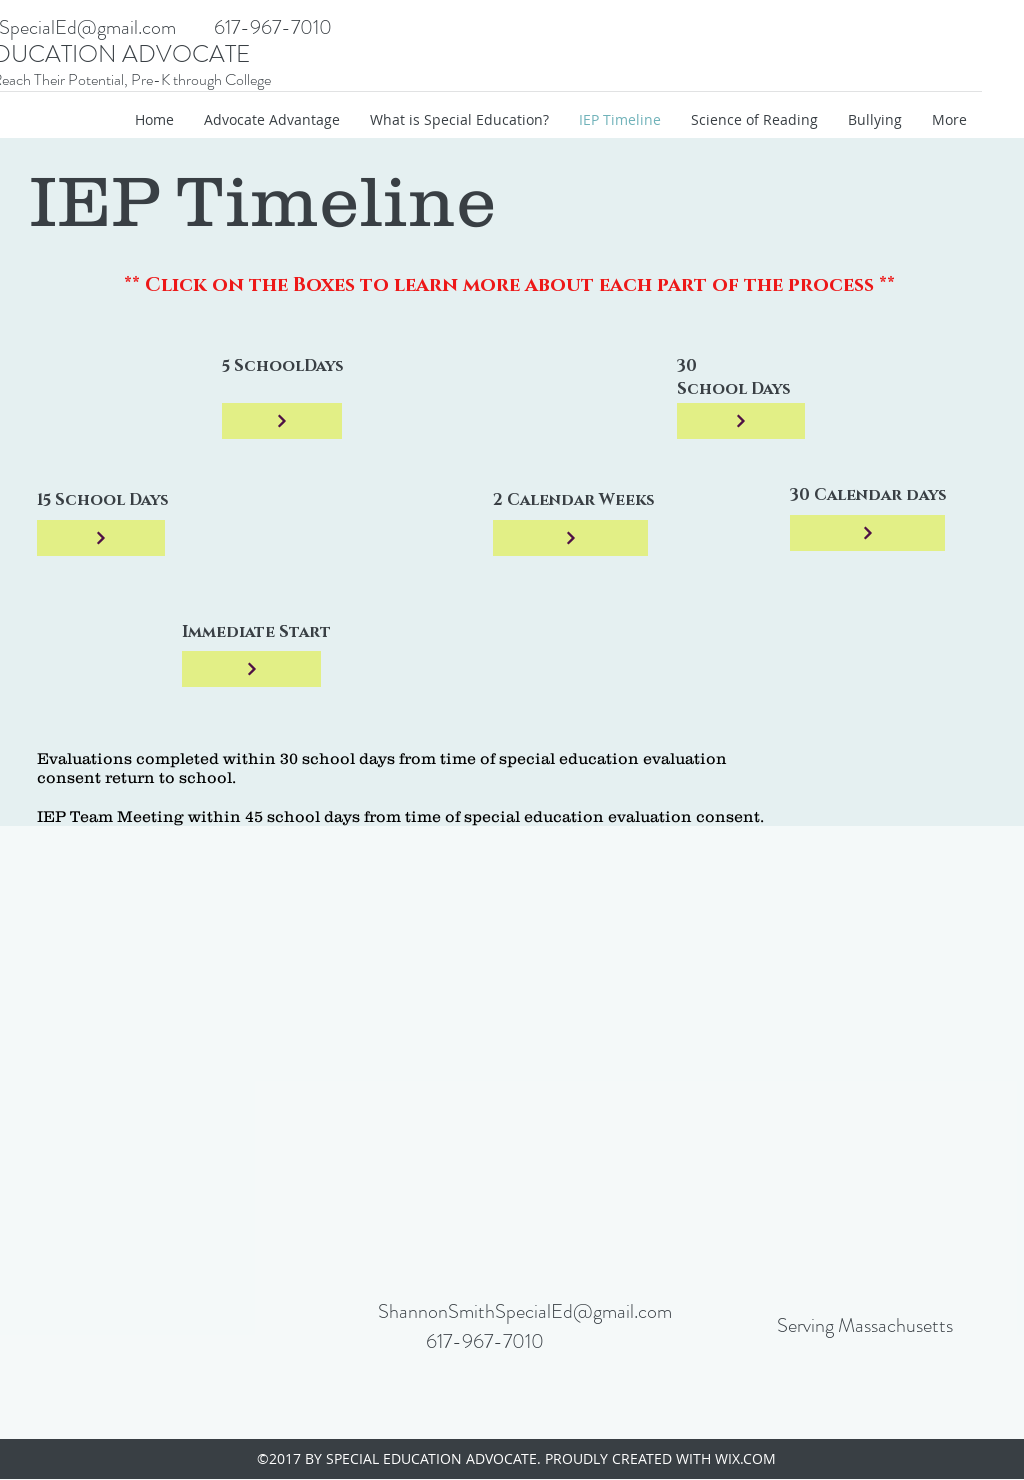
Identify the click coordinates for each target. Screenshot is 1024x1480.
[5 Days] (282, 421)
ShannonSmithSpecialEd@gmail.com (525, 1311)
